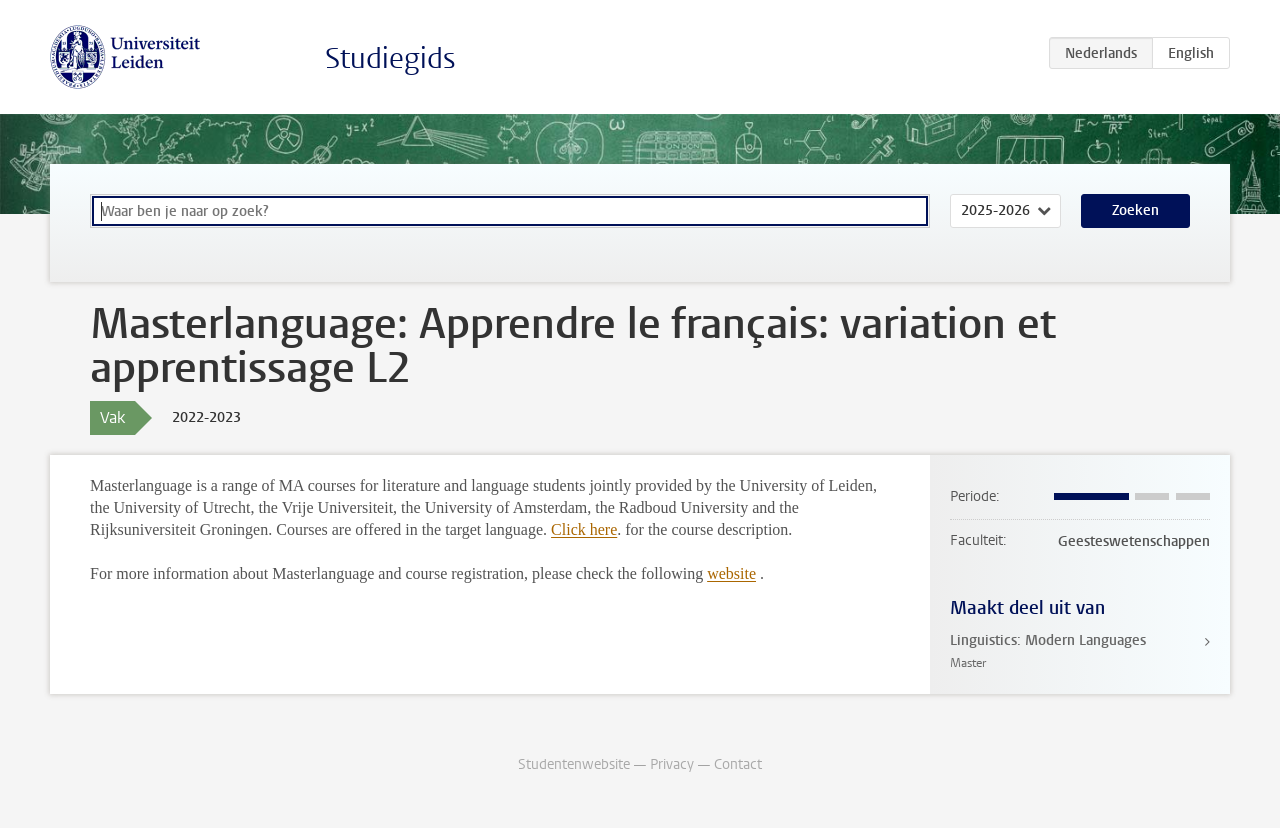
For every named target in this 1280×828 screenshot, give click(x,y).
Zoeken (1135, 210)
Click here (584, 529)
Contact (738, 764)
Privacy (672, 764)
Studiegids (390, 58)
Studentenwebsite (574, 764)
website (731, 573)
